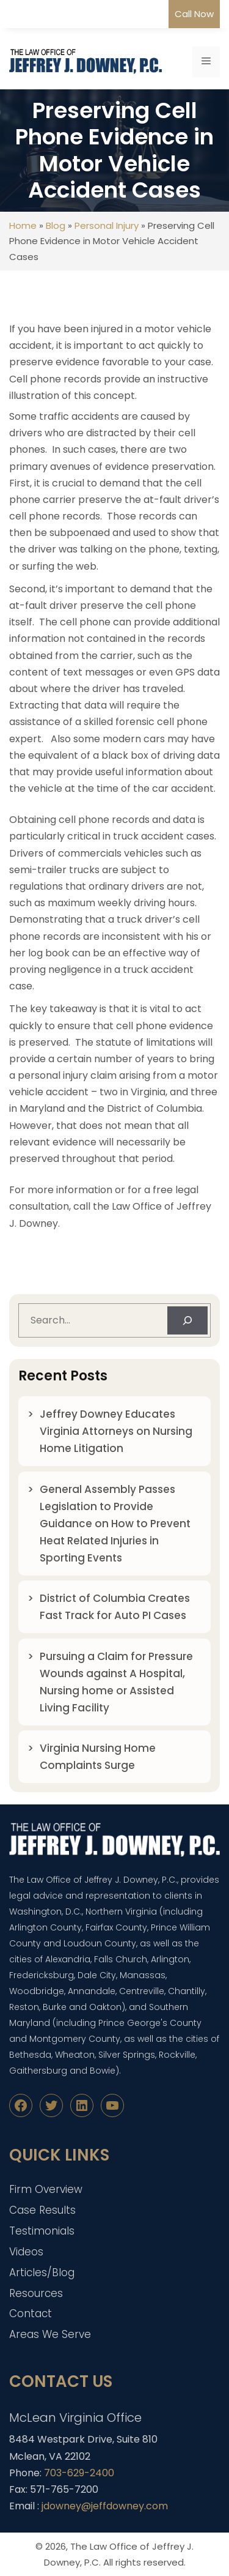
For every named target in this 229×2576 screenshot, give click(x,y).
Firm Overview (45, 2189)
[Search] (187, 1320)
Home (23, 225)
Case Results (42, 2210)
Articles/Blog (42, 2272)
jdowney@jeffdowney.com (105, 2506)
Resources (36, 2293)
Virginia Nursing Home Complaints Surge (98, 1757)
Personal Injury (107, 225)
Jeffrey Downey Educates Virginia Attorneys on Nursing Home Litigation (116, 1431)
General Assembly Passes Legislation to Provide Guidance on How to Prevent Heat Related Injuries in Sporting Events (115, 1523)
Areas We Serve (50, 2334)
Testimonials (42, 2231)
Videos (26, 2251)
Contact (30, 2313)
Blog (55, 225)
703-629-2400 (79, 2473)
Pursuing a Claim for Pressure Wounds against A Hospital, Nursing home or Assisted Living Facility (116, 1682)
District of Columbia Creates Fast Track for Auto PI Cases (115, 1607)
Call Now (194, 13)
